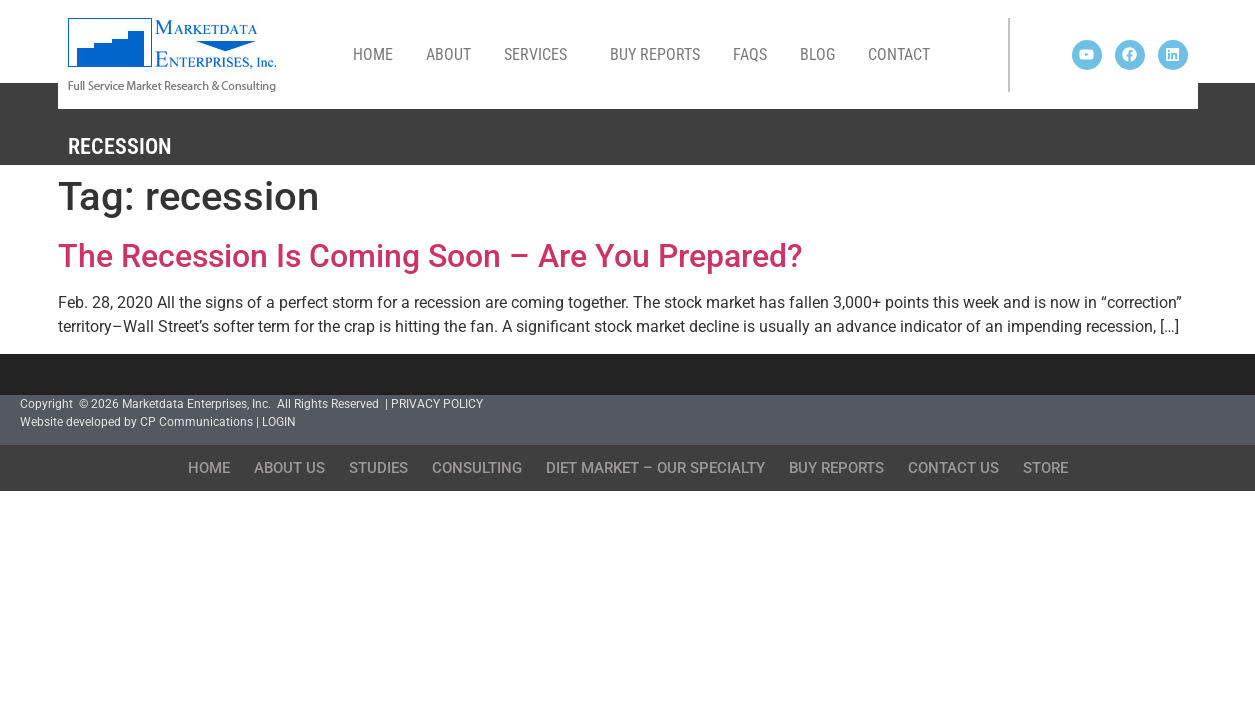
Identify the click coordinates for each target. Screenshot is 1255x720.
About (448, 54)
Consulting (477, 468)
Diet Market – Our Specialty (655, 468)
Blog (817, 54)
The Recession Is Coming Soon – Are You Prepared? (430, 256)
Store (1045, 468)
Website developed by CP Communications (136, 422)
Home (373, 54)
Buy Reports (655, 54)
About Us (289, 468)
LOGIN (279, 422)
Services (540, 55)
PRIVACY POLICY (437, 404)
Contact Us (953, 468)
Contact (899, 54)
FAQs (750, 54)
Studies (378, 468)
